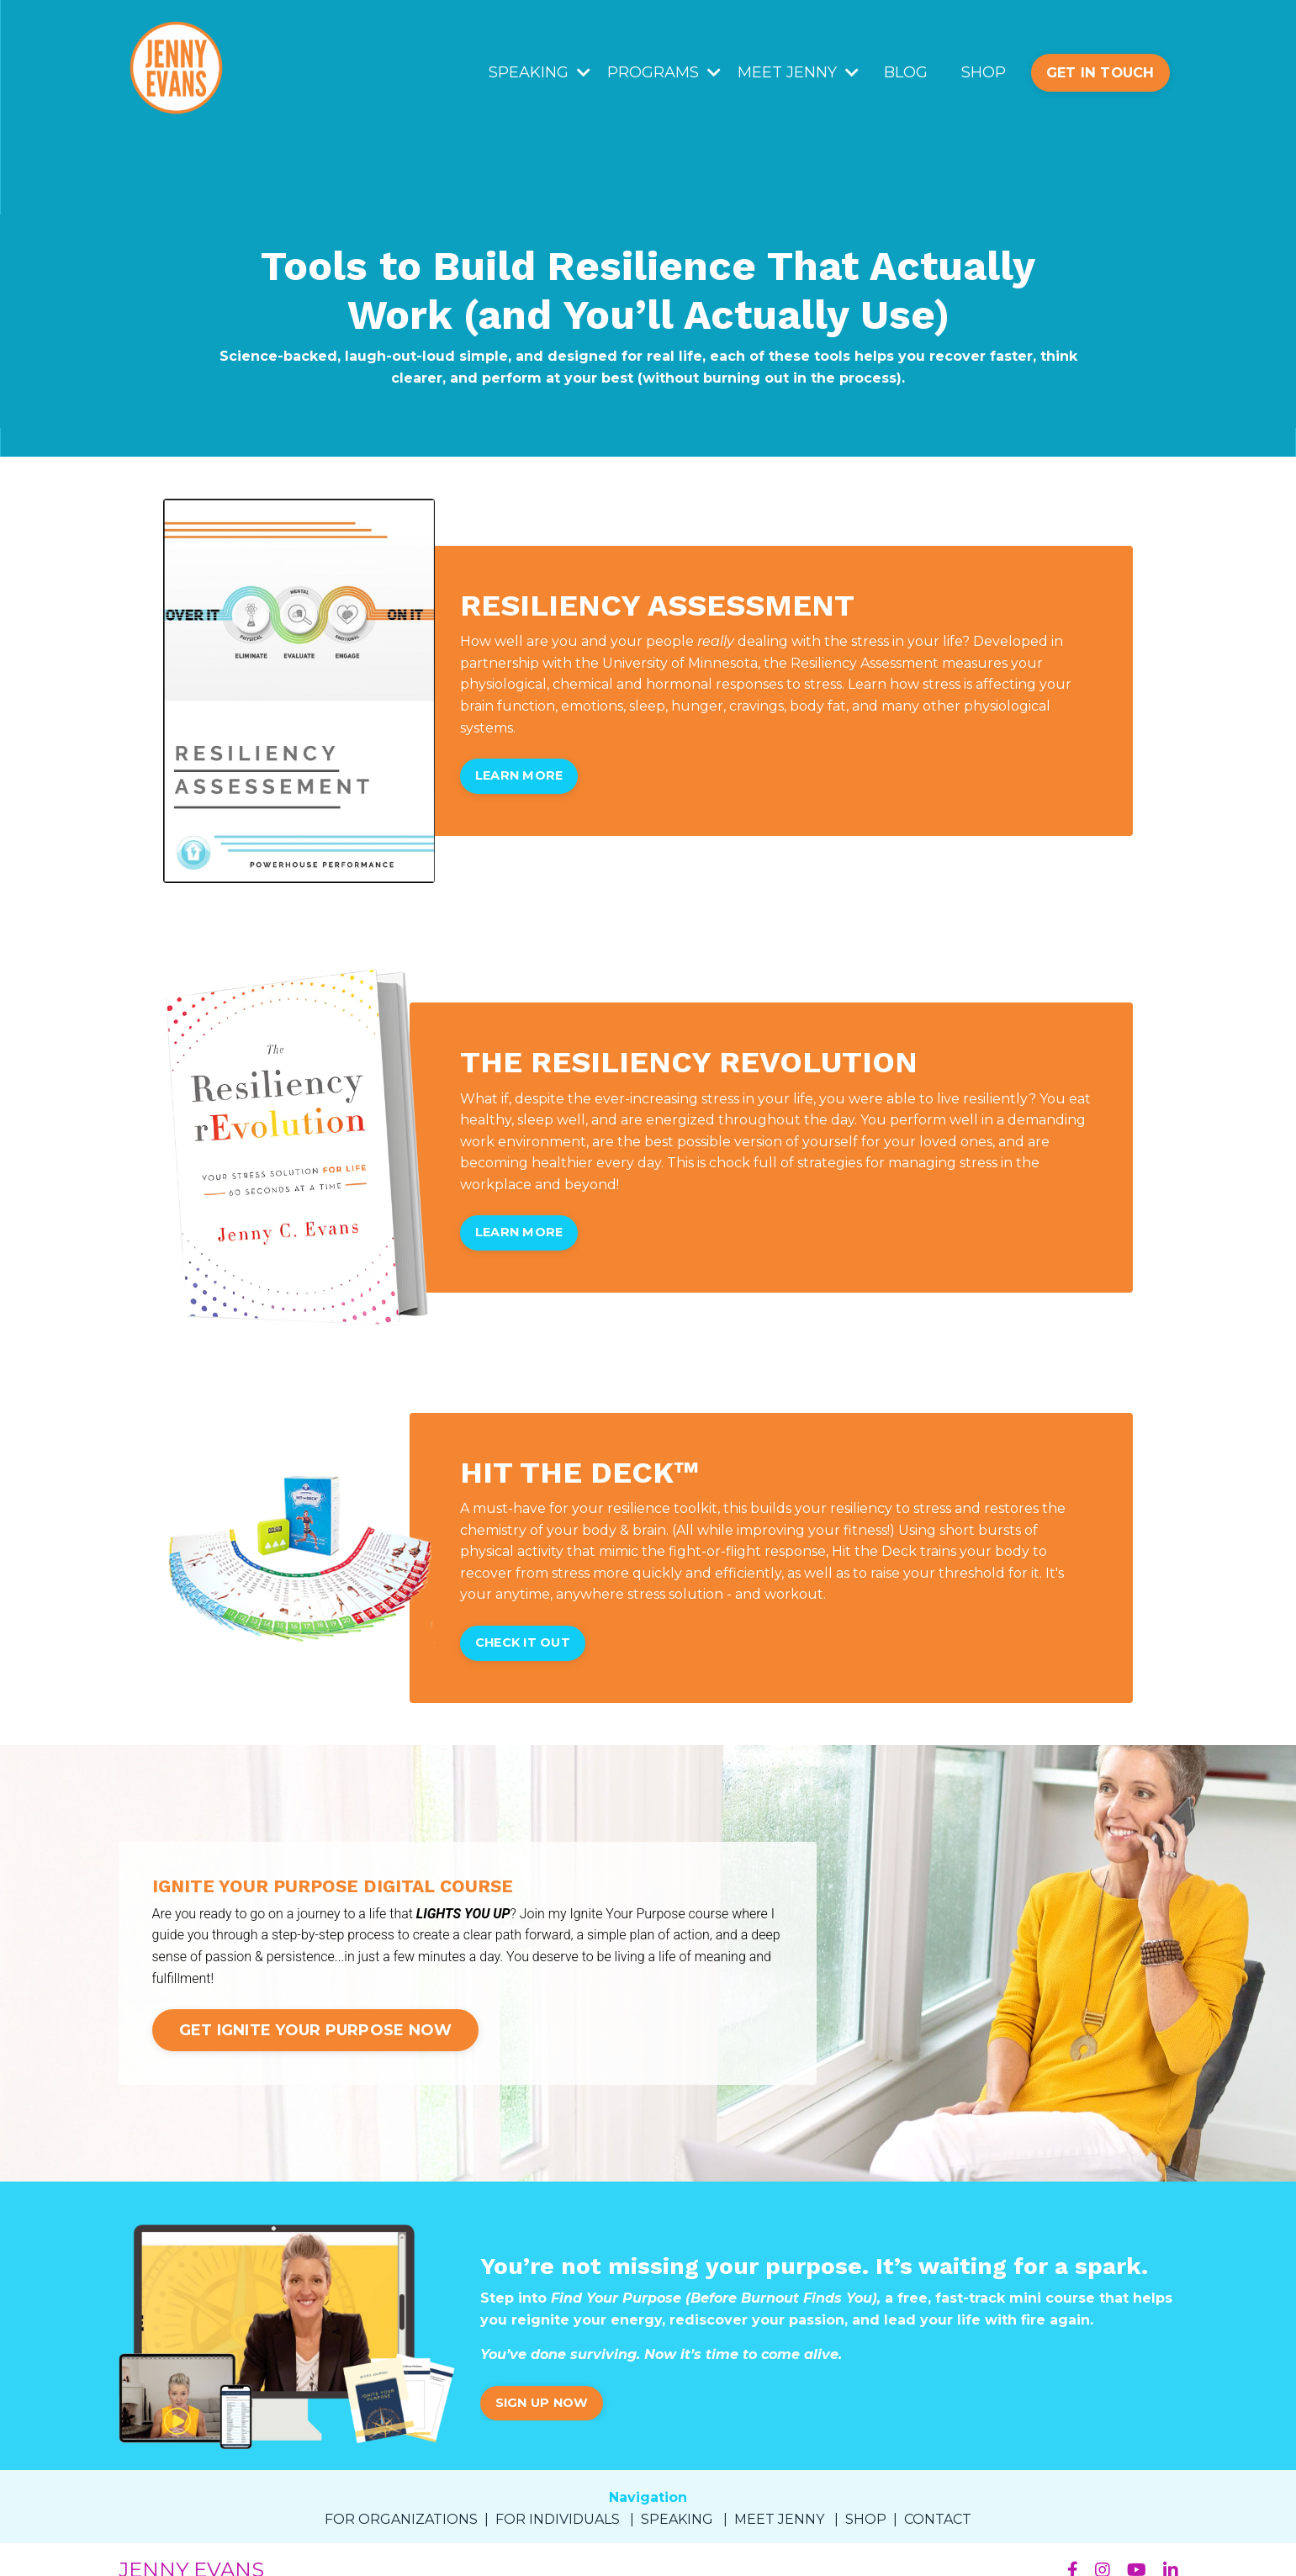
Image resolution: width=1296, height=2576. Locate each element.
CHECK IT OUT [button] (522, 1642)
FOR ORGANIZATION (397, 2519)
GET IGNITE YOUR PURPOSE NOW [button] (315, 2030)
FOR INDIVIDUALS (557, 2519)
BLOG (906, 72)
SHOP (983, 72)
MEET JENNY (798, 72)
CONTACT (937, 2519)
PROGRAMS (664, 72)
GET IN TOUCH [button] (1100, 72)
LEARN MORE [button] (519, 775)
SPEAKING (539, 72)
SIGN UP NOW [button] (542, 2402)
